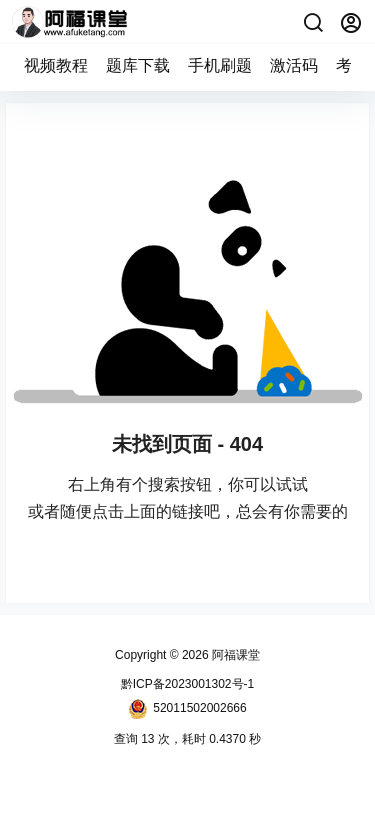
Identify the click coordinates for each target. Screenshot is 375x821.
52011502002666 (187, 709)
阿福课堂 (234, 655)
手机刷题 (220, 65)
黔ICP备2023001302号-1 (187, 684)
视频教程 (56, 65)
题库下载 (138, 65)
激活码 (294, 65)
